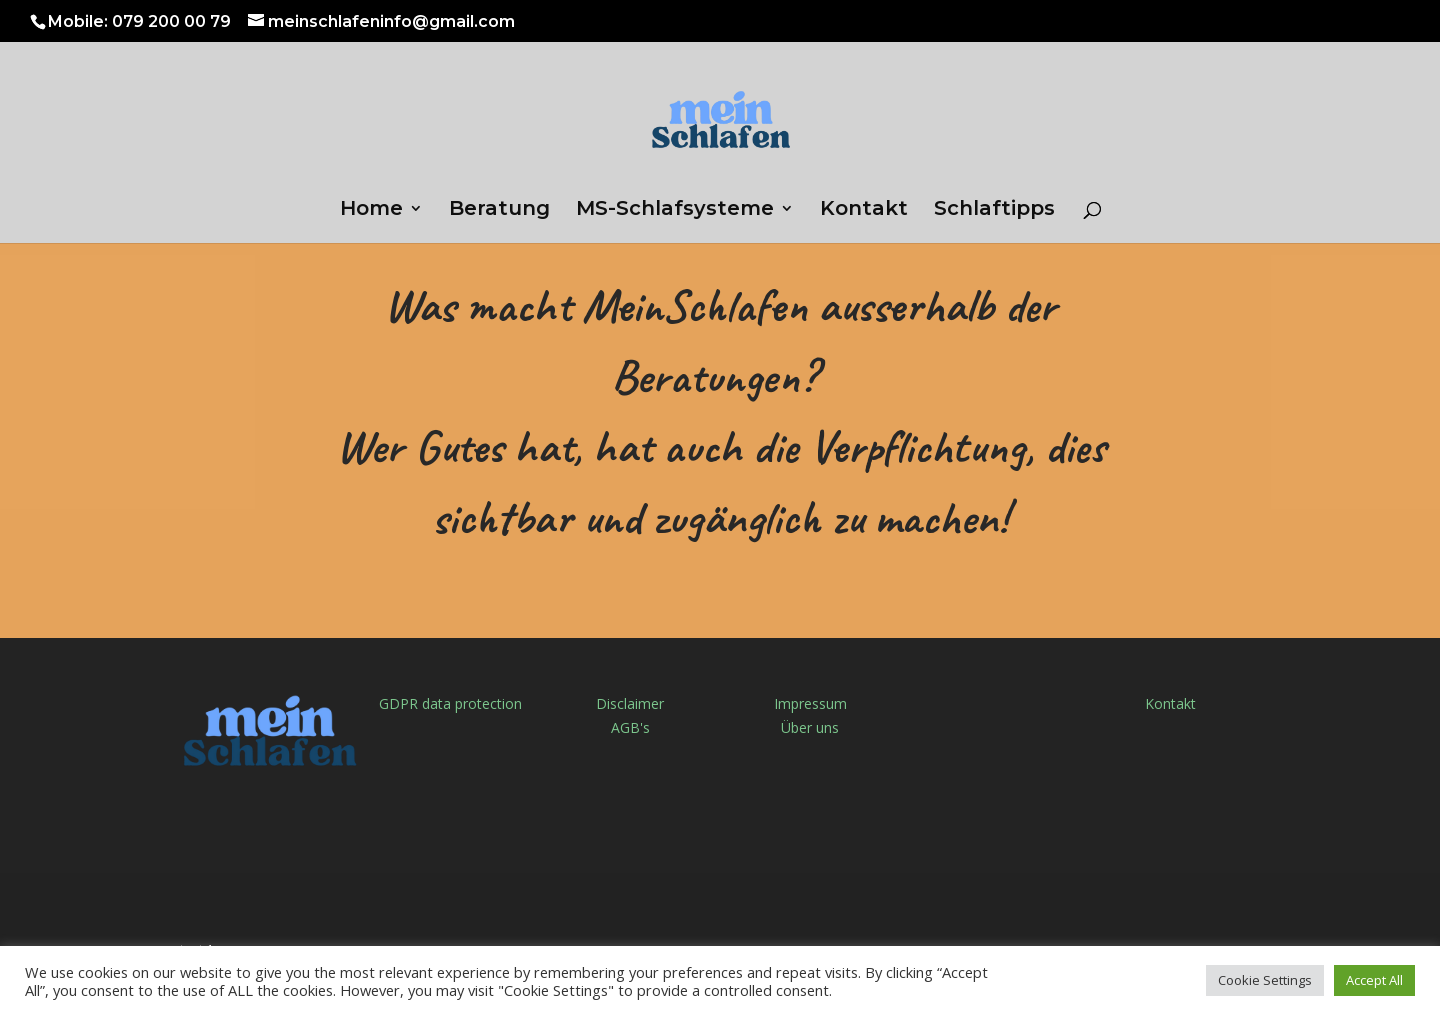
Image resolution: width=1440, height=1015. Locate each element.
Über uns (810, 727)
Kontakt (864, 210)
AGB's (630, 727)
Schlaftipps (994, 210)
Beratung (499, 210)
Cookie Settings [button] (1265, 980)
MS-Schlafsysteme (675, 210)
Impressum (810, 703)
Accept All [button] (1374, 980)
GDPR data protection (450, 703)
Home (371, 210)
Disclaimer (630, 703)
